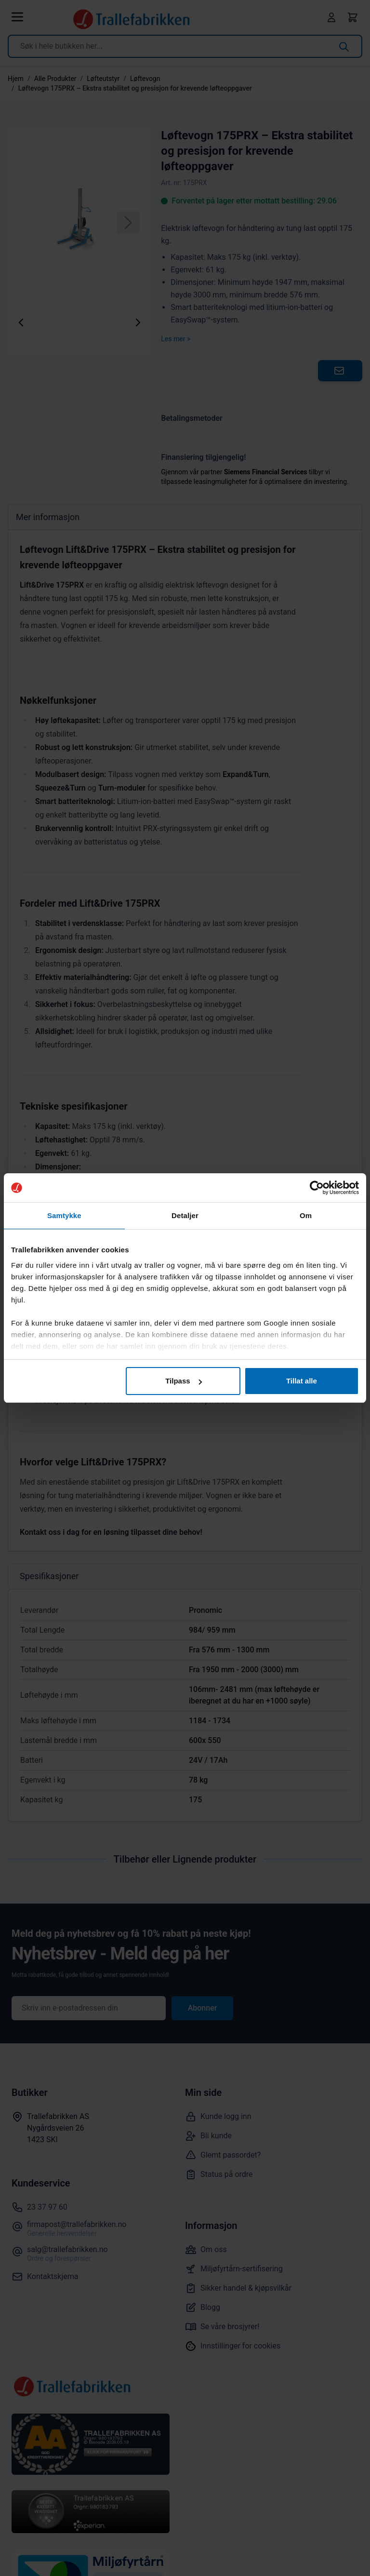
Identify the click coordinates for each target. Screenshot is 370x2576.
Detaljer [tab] (185, 1215)
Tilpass (183, 1381)
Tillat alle (301, 1381)
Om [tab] (306, 1215)
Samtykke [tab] (64, 1215)
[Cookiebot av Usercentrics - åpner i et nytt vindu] (317, 1188)
